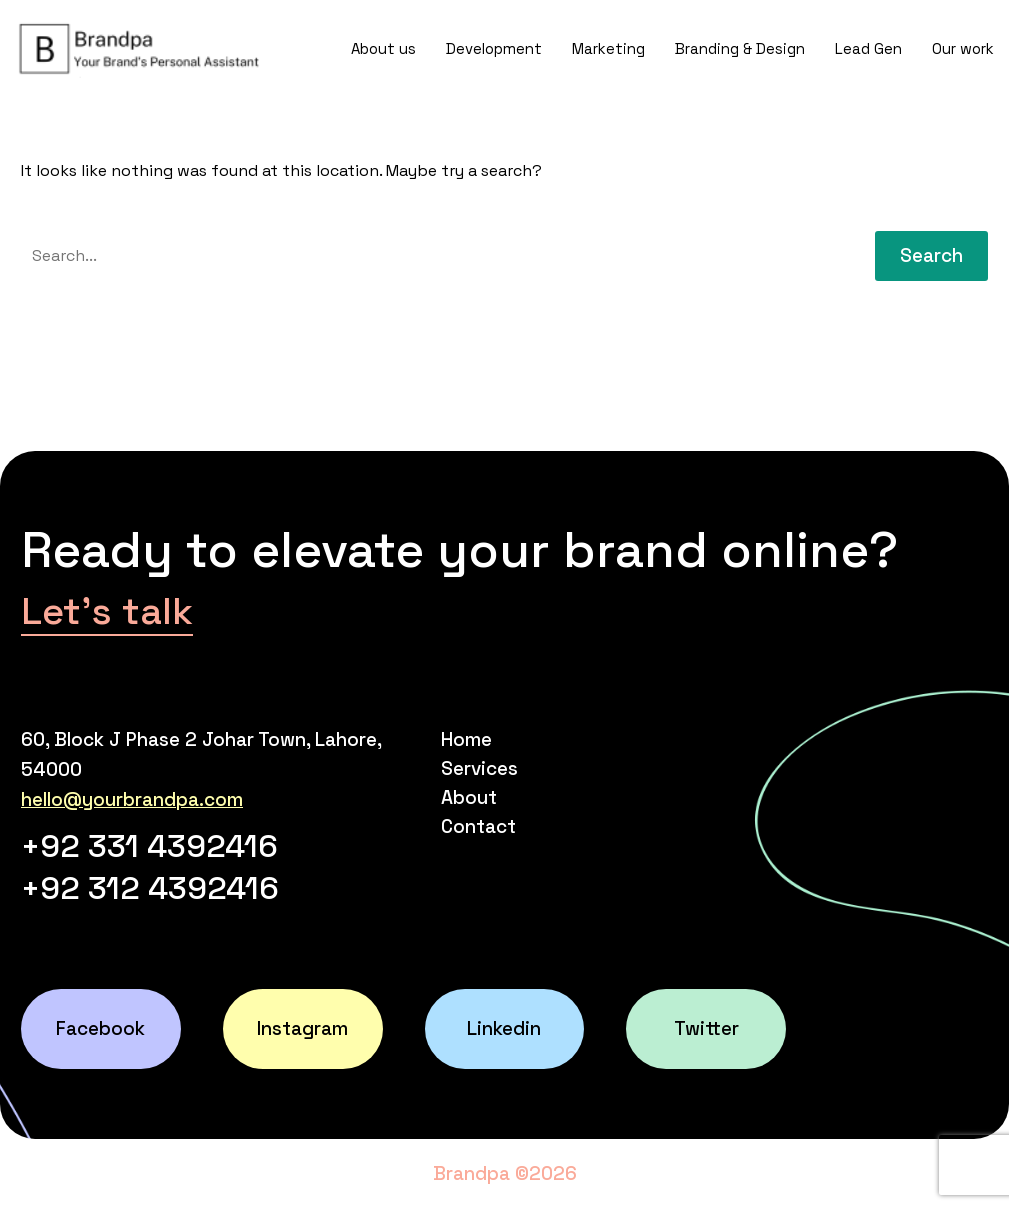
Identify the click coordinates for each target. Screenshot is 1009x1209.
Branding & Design (740, 48)
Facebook (100, 1028)
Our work (963, 48)
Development (494, 48)
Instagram (302, 1028)
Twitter (706, 1028)
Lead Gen (868, 48)
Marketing (608, 48)
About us (383, 48)
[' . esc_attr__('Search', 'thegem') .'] (433, 256)
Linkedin (504, 1028)
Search (931, 255)
